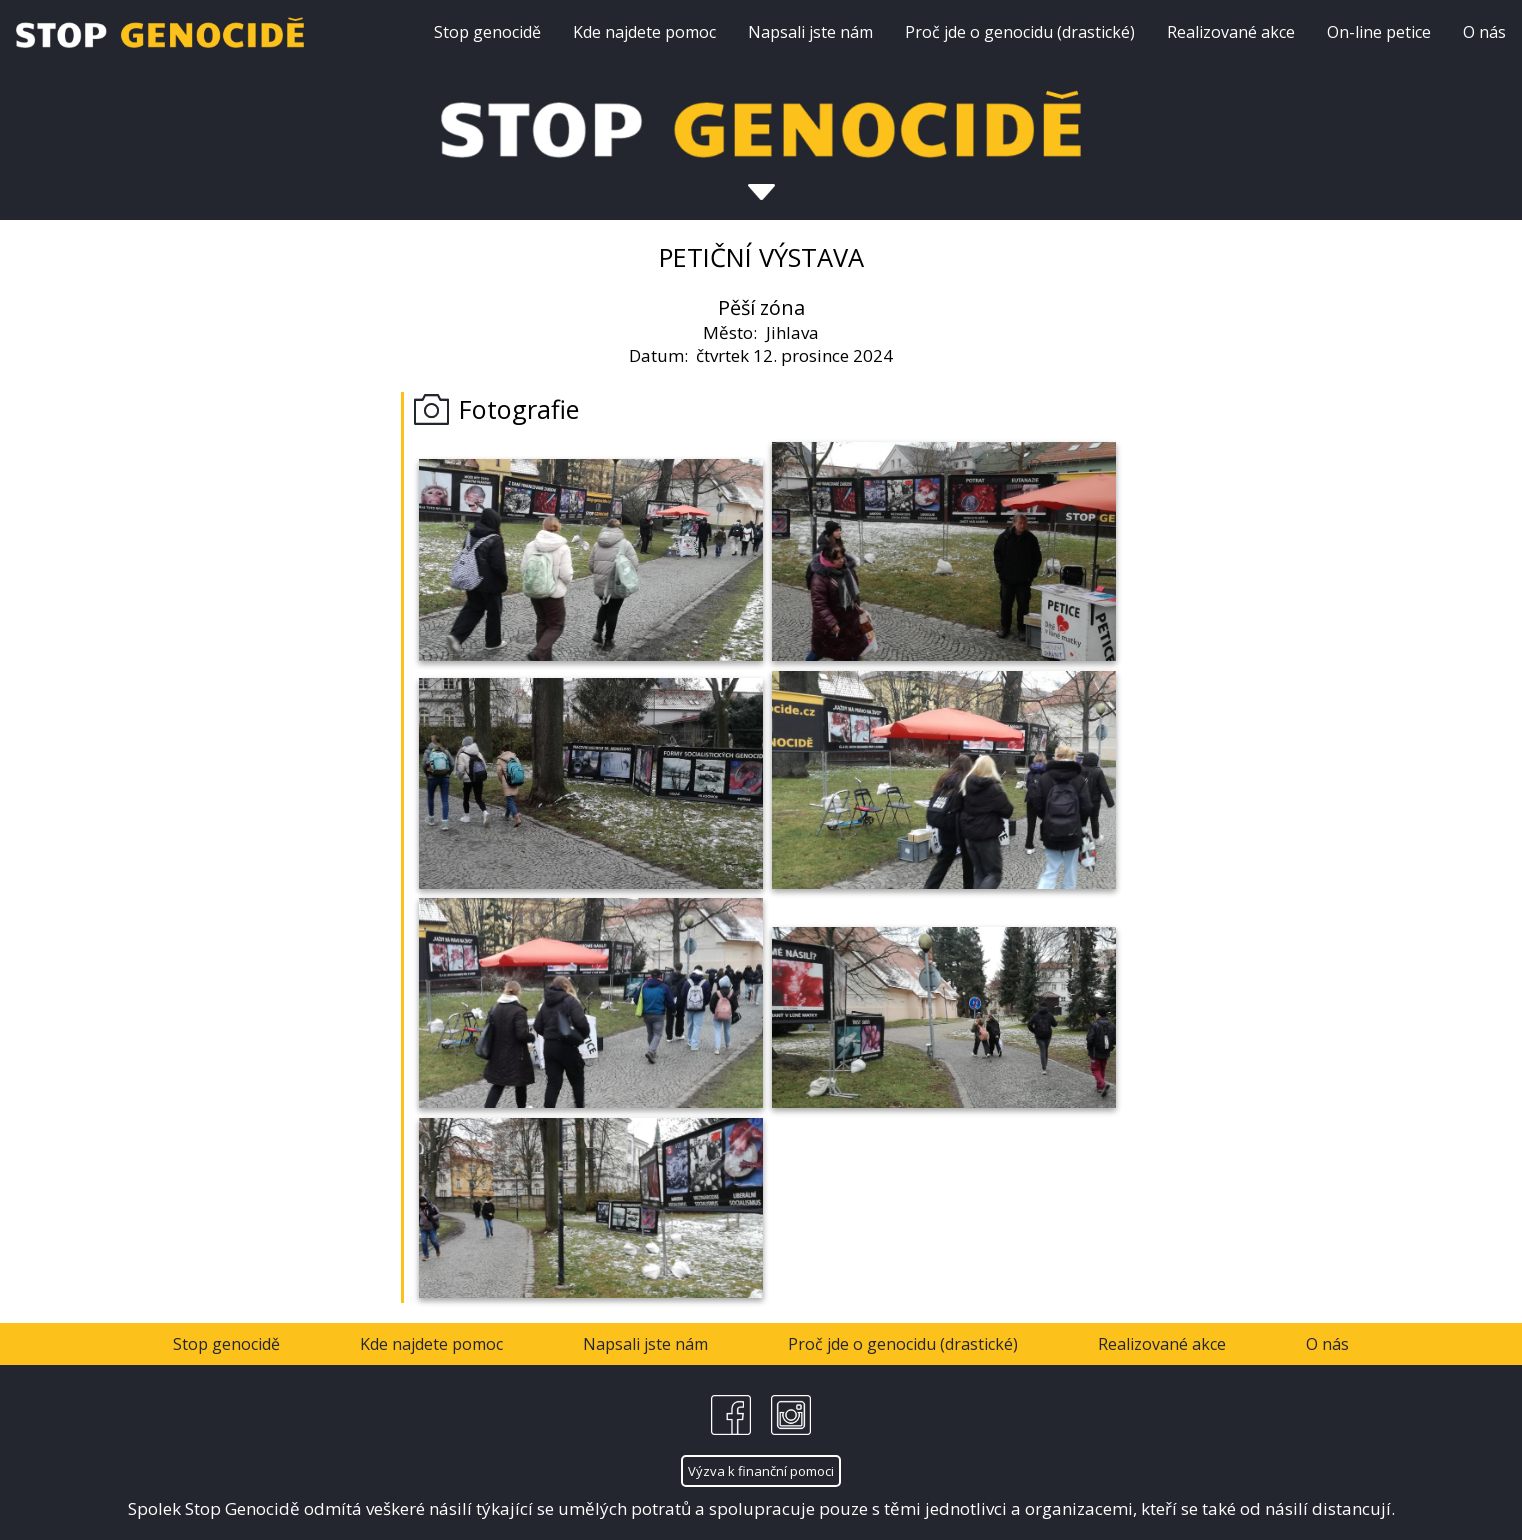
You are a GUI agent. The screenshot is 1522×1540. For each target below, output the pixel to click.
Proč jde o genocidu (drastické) (1020, 32)
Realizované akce (1231, 32)
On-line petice (1379, 32)
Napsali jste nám (810, 32)
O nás (1484, 32)
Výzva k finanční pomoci (761, 1471)
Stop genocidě (487, 32)
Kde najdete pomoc (644, 32)
